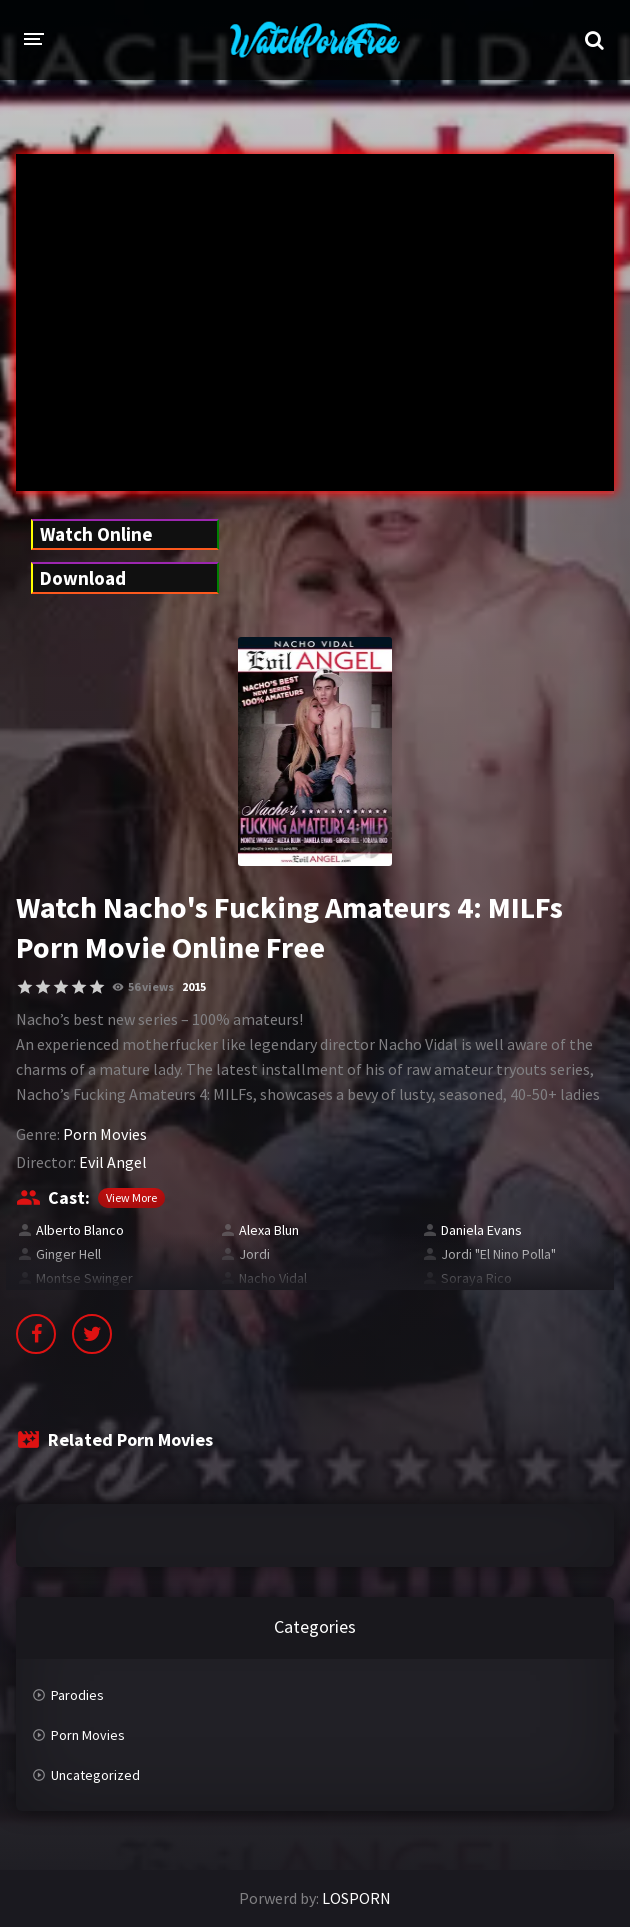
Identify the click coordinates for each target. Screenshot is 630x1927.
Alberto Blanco (80, 1230)
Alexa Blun (269, 1230)
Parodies (77, 1695)
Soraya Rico (476, 1278)
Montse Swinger (84, 1278)
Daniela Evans (481, 1230)
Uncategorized (95, 1775)
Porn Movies (105, 1134)
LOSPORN (356, 1898)
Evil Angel (113, 1162)
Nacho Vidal (273, 1278)
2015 (194, 986)
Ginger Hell (68, 1254)
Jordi (254, 1254)
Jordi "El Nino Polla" (498, 1254)
